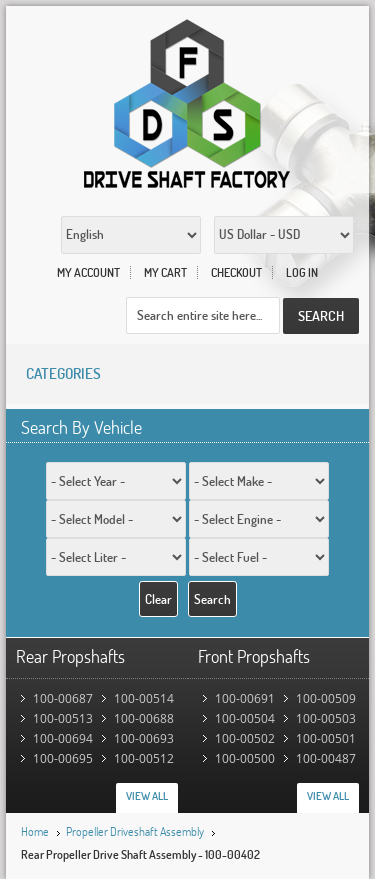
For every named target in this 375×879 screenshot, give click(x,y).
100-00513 (63, 718)
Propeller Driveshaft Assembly (135, 831)
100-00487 (326, 758)
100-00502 (245, 738)
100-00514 (144, 698)
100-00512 (144, 758)
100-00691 (245, 698)
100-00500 (245, 758)
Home (35, 831)
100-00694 (63, 738)
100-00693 (144, 738)
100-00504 (245, 718)
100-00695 (63, 758)
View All (147, 796)
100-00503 (326, 718)
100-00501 (326, 738)
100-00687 (63, 698)
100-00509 (326, 698)
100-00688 (144, 718)
